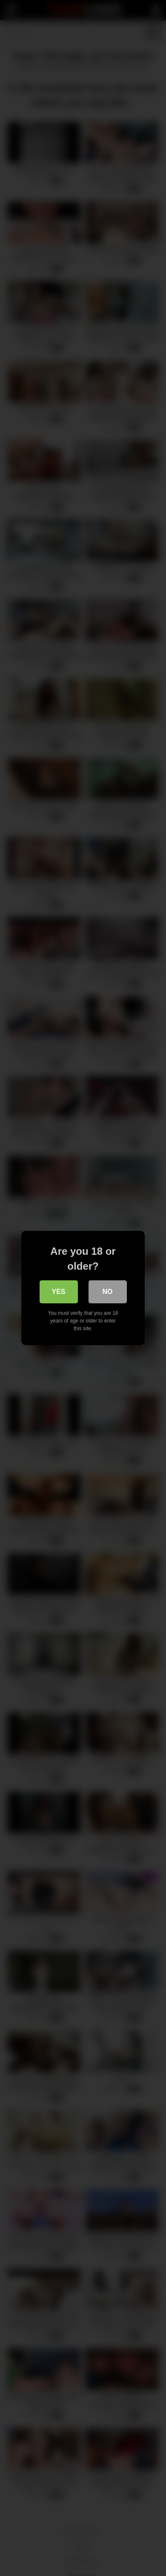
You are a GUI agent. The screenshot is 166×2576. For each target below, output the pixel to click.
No (108, 1291)
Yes (58, 1291)
